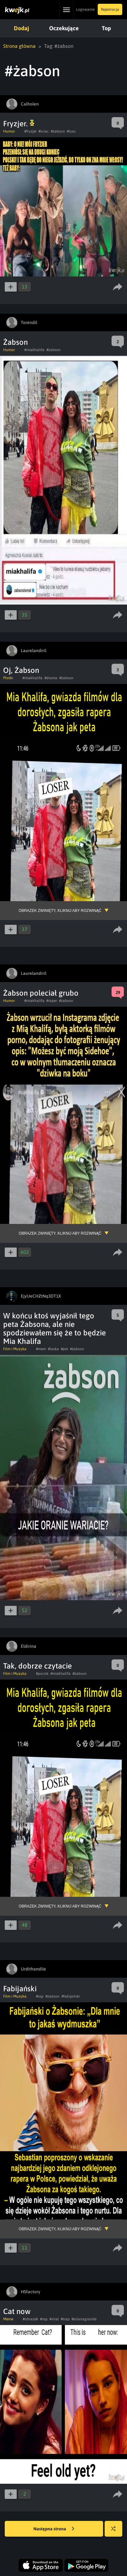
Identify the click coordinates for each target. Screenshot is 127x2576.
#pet (64, 1349)
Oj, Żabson (21, 670)
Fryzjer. (18, 123)
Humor (9, 131)
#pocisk (42, 1673)
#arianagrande (84, 2319)
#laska (53, 1349)
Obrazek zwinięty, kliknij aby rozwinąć (60, 910)
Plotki (8, 678)
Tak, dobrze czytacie (37, 1666)
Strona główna (19, 46)
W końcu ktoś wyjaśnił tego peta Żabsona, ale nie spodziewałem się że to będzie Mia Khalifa (54, 1328)
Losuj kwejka (115, 2532)
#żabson (58, 131)
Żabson (15, 342)
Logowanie (85, 9)
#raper (51, 1000)
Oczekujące (63, 28)
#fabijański (70, 1996)
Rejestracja (110, 9)
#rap (39, 1996)
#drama (50, 678)
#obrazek (30, 2319)
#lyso (71, 131)
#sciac (43, 131)
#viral (54, 2319)
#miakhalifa (34, 350)
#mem (41, 1349)
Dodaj (20, 28)
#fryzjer (30, 131)
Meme (8, 2319)
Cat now (17, 2311)
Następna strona (53, 2529)
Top (104, 28)
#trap (65, 2319)
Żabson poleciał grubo (40, 993)
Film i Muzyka (14, 1349)
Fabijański (20, 1988)
